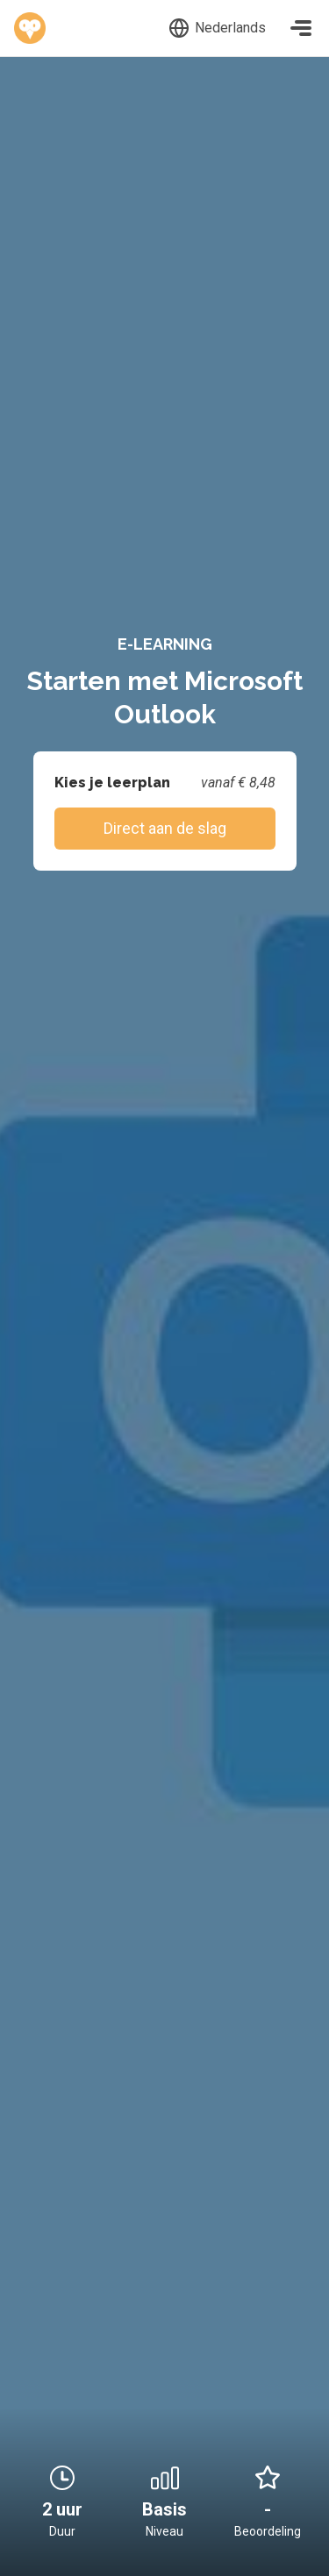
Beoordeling (267, 2531)
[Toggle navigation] (300, 28)
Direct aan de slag (165, 828)
